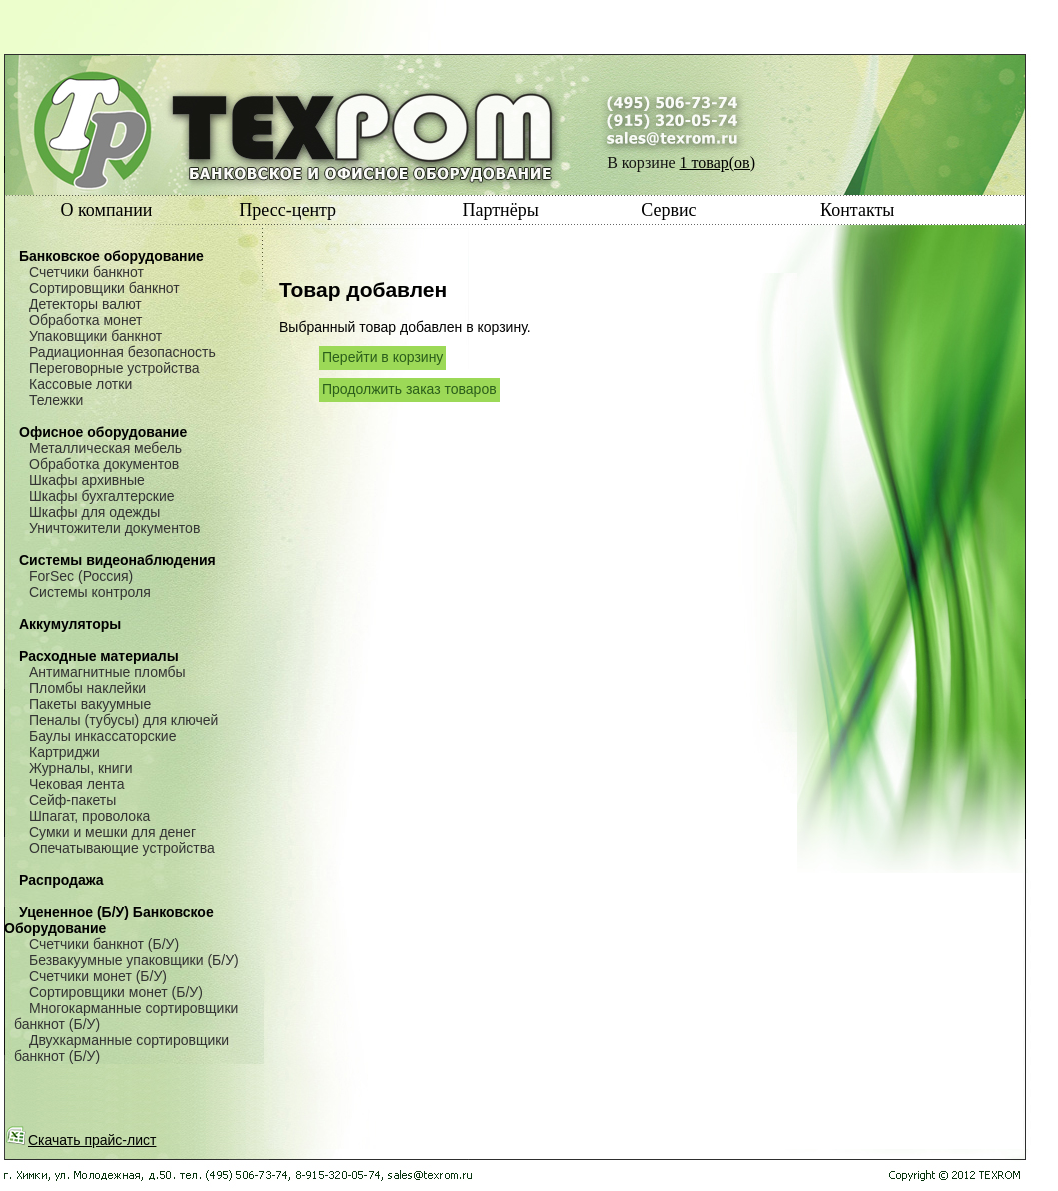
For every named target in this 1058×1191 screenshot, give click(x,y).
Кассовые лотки (80, 384)
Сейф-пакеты (72, 800)
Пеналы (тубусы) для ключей (123, 720)
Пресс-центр (287, 210)
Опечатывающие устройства (122, 848)
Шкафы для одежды (94, 512)
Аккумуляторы (70, 624)
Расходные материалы (99, 656)
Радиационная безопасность (122, 352)
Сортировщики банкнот (104, 288)
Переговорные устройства (114, 368)
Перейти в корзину (382, 357)
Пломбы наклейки (87, 688)
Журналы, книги (81, 768)
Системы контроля (90, 592)
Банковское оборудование (111, 256)
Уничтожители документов (114, 528)
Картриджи (64, 752)
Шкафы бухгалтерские (102, 496)
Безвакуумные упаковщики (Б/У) (134, 960)
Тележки (56, 400)
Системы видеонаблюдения (117, 560)
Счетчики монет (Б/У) (98, 976)
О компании (107, 210)
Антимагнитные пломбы (107, 672)
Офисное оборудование (103, 432)
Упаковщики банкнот (95, 336)
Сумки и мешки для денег (112, 832)
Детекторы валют (85, 304)
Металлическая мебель (105, 448)
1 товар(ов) (717, 162)
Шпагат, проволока (89, 816)
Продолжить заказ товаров (409, 389)
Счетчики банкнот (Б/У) (104, 944)
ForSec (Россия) (81, 576)
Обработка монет (85, 320)
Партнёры (500, 210)
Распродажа (61, 880)
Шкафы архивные (87, 480)
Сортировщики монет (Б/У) (116, 992)
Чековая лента (76, 784)
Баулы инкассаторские (102, 736)
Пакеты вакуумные (90, 704)
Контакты (857, 210)
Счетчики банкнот (86, 272)
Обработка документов (104, 464)
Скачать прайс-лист (81, 1140)
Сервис (668, 210)
